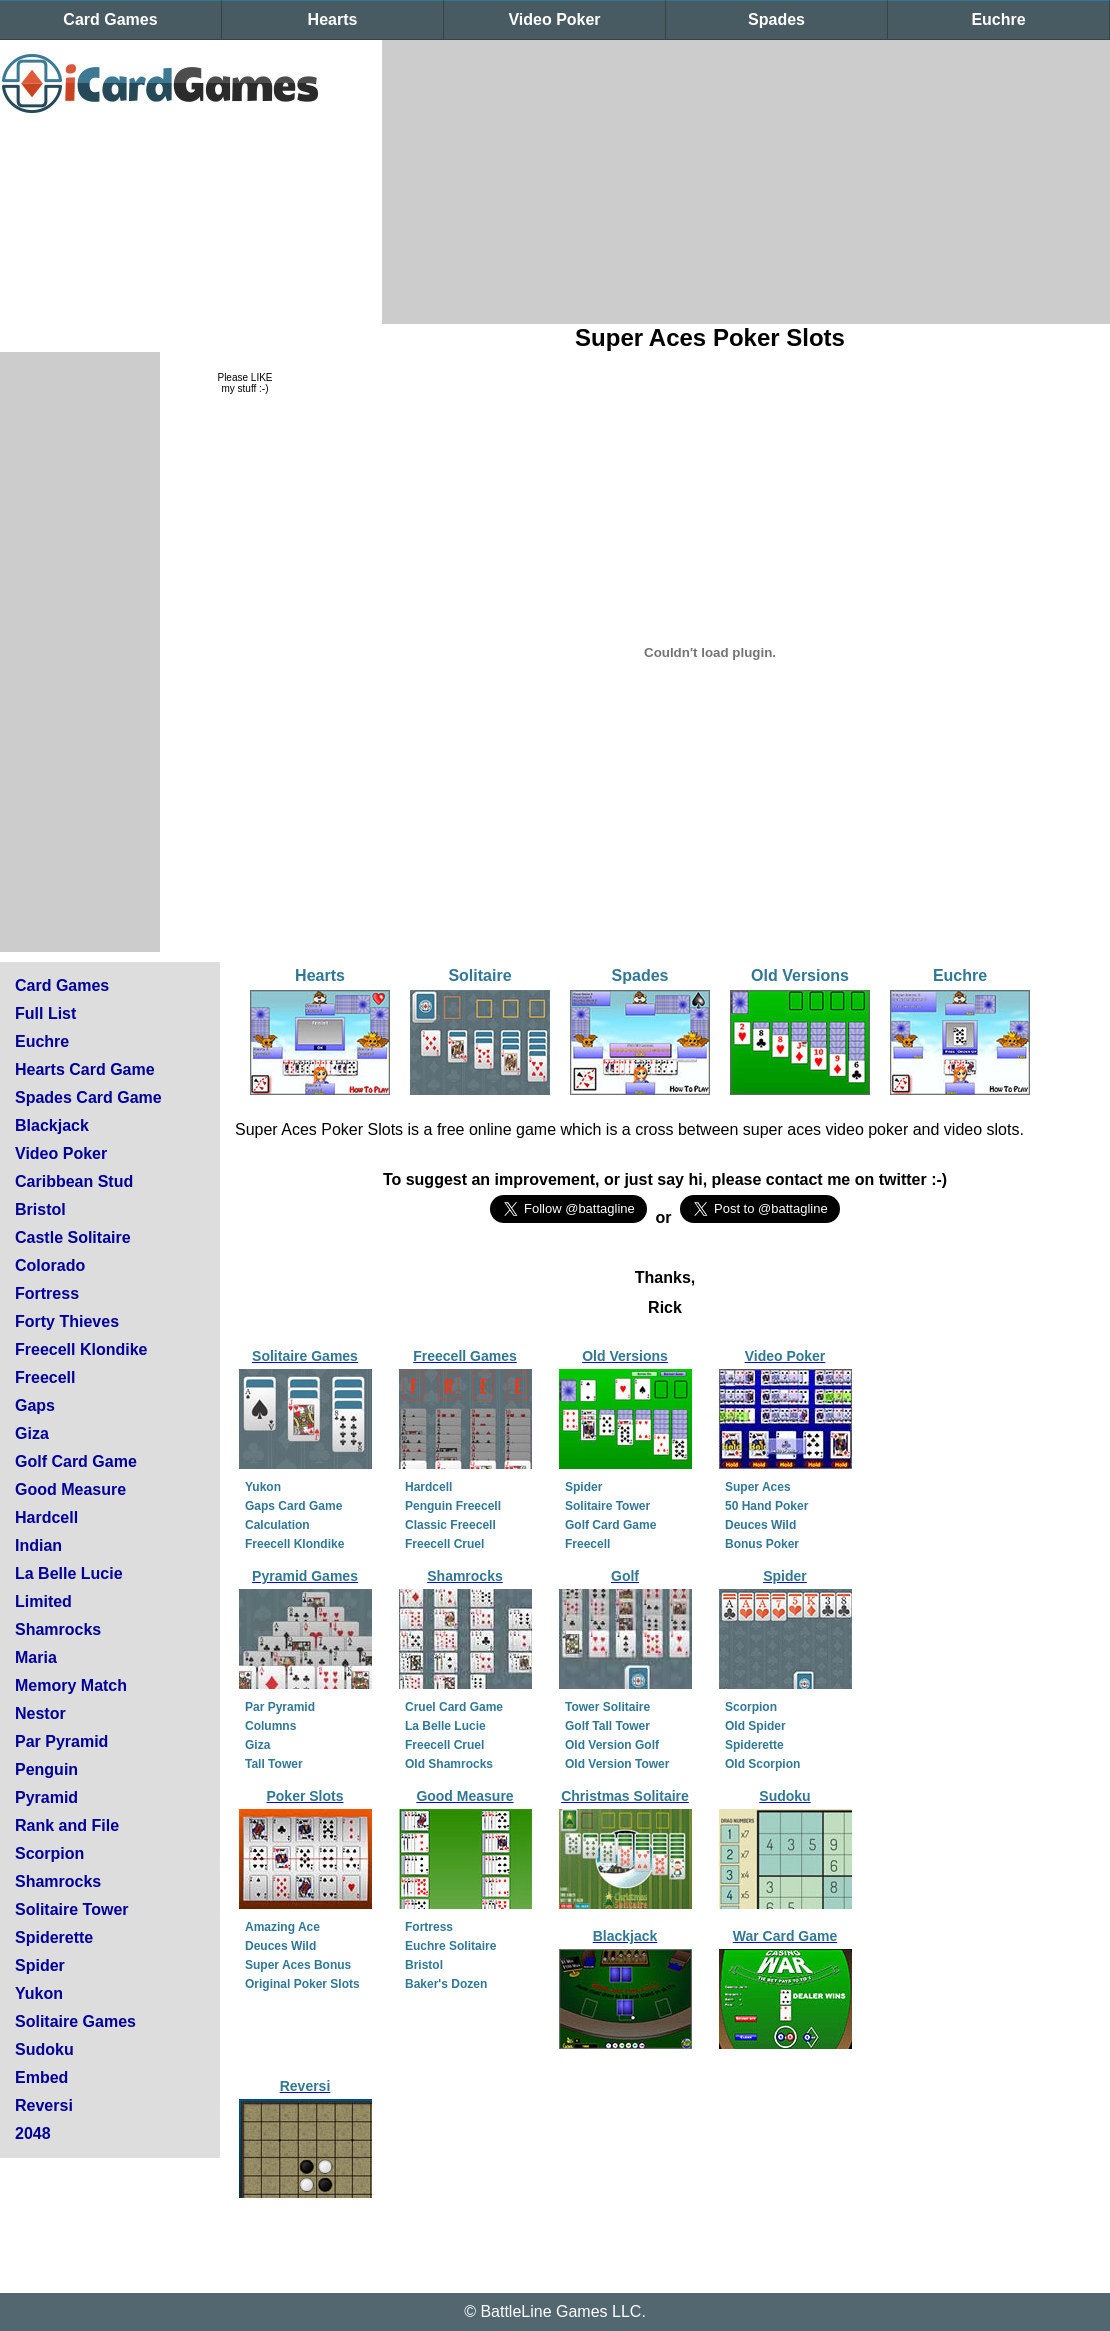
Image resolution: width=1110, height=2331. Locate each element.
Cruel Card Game (454, 1707)
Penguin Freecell (453, 1506)
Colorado (50, 1265)
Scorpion (49, 1853)
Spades (776, 19)
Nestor (40, 1713)
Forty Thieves (67, 1321)
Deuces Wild (760, 1525)
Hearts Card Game (85, 1069)
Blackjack (52, 1125)
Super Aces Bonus (298, 1965)
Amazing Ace (282, 1927)
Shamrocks (58, 1629)
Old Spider (755, 1726)
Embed (41, 2077)
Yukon (39, 1993)
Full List (45, 1013)
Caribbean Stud (74, 1181)
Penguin (46, 1769)
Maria (36, 1657)
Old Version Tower (617, 1764)
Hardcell (46, 1517)
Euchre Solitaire (450, 1946)
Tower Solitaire (607, 1707)
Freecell (45, 1377)
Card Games (110, 19)
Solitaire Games (75, 2021)
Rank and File (67, 1825)
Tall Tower (274, 1764)
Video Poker (554, 19)
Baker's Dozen (446, 1984)
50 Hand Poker (766, 1506)
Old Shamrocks (449, 1764)
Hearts (333, 19)
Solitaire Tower (72, 1909)
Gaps (35, 1405)
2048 (33, 2133)
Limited (43, 1601)
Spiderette (54, 1937)
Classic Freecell (450, 1525)
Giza (32, 1433)
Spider (40, 1965)
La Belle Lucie (69, 1573)
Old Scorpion (762, 1764)
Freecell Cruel (444, 1544)
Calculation (277, 1525)
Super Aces (758, 1487)
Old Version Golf (612, 1745)
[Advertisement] (703, 180)
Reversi (44, 2105)
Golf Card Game (76, 1461)
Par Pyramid (61, 1741)
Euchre (998, 19)
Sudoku (44, 2049)
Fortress (47, 1293)
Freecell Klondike (81, 1349)
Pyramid (46, 1797)
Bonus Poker (762, 1544)
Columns (270, 1726)
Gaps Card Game (293, 1506)
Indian (38, 1545)
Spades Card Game (88, 1097)
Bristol (40, 1209)
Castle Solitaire (73, 1237)
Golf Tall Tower (607, 1726)
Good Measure (70, 1489)
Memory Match (71, 1685)
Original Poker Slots (302, 1984)
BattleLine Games (543, 2311)
